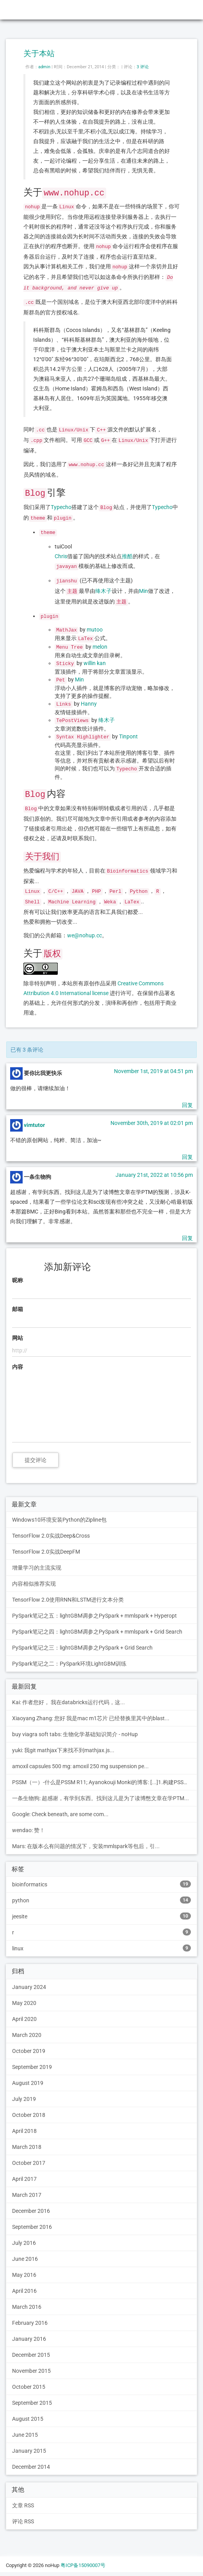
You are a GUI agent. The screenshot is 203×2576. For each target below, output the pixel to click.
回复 (187, 1105)
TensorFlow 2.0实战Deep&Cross (51, 1536)
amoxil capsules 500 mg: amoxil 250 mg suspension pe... (80, 1766)
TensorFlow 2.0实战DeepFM (46, 1552)
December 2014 (31, 2467)
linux (101, 1948)
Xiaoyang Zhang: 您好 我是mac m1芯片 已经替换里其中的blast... (90, 1718)
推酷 (127, 556)
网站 (17, 1338)
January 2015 (29, 2451)
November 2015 (31, 2371)
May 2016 (24, 2275)
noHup (16, 9)
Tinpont (128, 736)
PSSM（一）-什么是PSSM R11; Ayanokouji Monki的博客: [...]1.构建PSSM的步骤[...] (104, 1782)
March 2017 (26, 2195)
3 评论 (143, 66)
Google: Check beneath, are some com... (60, 1814)
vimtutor (34, 1125)
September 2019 (32, 2067)
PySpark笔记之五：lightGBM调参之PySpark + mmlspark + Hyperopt (94, 1616)
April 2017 (24, 2179)
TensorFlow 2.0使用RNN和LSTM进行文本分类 (68, 1600)
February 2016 (30, 2323)
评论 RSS (23, 2521)
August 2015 (27, 2419)
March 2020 (26, 2035)
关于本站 (39, 53)
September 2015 (32, 2403)
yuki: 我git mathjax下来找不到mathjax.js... (63, 1750)
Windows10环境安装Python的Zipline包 (59, 1520)
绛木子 (103, 591)
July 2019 (24, 2099)
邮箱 (17, 1309)
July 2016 (24, 2243)
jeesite (101, 1916)
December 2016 (31, 2211)
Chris (61, 556)
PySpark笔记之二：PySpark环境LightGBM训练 (69, 1664)
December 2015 (31, 2355)
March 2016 (26, 2307)
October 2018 (28, 2115)
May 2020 (24, 2003)
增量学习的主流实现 (36, 1568)
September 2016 (32, 2227)
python (101, 1900)
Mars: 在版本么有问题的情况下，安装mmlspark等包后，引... (86, 1846)
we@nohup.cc (84, 935)
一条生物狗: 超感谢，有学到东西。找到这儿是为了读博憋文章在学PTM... (100, 1798)
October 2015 (28, 2387)
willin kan (95, 663)
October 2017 (28, 2163)
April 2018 (24, 2131)
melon (100, 647)
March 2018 (26, 2147)
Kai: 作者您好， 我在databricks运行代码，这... (68, 1702)
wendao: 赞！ (28, 1830)
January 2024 (29, 1987)
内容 (17, 1367)
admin (44, 66)
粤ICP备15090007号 (83, 2565)
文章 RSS (23, 2505)
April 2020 (24, 2019)
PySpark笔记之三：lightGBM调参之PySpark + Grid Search (82, 1648)
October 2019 (28, 2051)
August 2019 (27, 2083)
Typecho (61, 507)
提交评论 (35, 1460)
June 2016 (25, 2259)
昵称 (17, 1280)
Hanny (89, 704)
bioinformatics (101, 1884)
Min (143, 591)
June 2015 (25, 2435)
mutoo (95, 629)
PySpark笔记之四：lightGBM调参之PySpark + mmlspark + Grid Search (97, 1632)
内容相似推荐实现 (34, 1584)
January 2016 (29, 2339)
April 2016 (24, 2291)
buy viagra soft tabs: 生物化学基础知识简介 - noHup (75, 1734)
